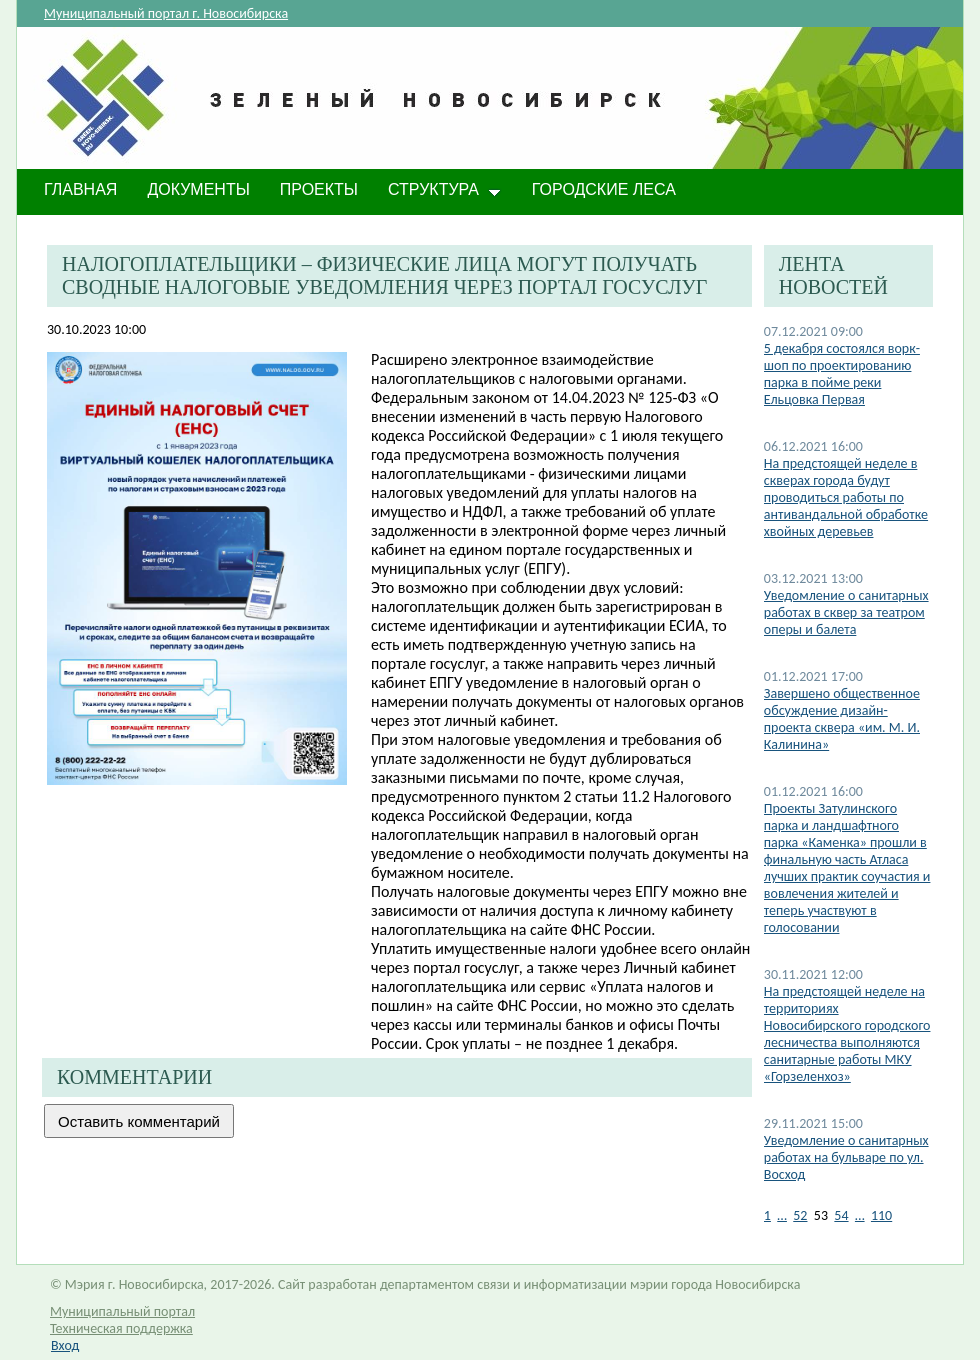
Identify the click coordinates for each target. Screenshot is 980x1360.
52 (800, 1215)
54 (841, 1215)
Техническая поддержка (121, 1328)
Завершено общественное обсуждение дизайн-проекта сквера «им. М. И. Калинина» (842, 719)
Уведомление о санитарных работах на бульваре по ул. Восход (846, 1157)
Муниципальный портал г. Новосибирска (166, 13)
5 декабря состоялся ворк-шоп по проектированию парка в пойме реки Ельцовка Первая (842, 374)
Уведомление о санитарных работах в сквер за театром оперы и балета (846, 612)
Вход (65, 1345)
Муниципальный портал (122, 1311)
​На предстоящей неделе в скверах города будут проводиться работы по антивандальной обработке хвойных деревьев (846, 497)
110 (881, 1215)
